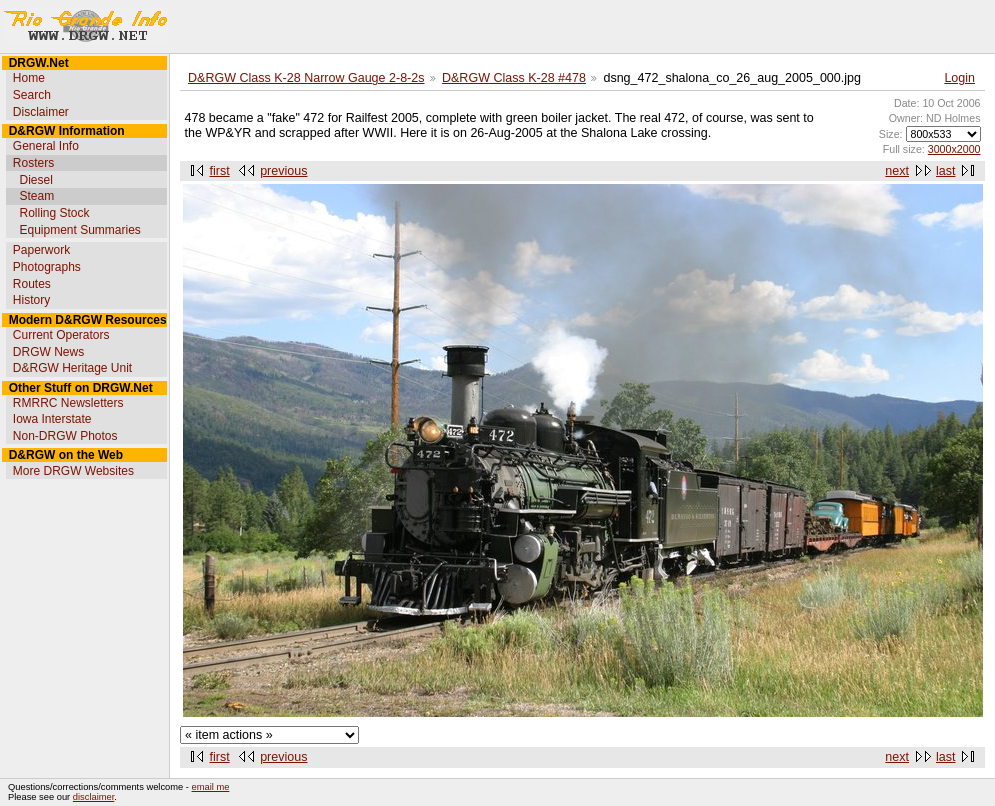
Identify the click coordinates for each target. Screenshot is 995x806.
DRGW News (48, 352)
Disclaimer (41, 112)
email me (211, 787)
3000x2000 (954, 149)
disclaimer (93, 797)
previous (283, 171)
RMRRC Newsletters (68, 403)
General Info (46, 146)
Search (32, 95)
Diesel (35, 180)
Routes (32, 284)
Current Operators (61, 335)
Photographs (47, 267)
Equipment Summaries (79, 230)
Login (959, 78)
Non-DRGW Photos (65, 436)
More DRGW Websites (73, 471)
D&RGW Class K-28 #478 (514, 78)
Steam (36, 196)
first (220, 171)
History (31, 300)
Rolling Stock (54, 213)
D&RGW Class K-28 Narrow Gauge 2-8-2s (306, 78)
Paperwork (41, 250)
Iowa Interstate (52, 419)
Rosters (33, 163)
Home (29, 78)
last (945, 171)
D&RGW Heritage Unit (72, 368)
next (897, 171)
